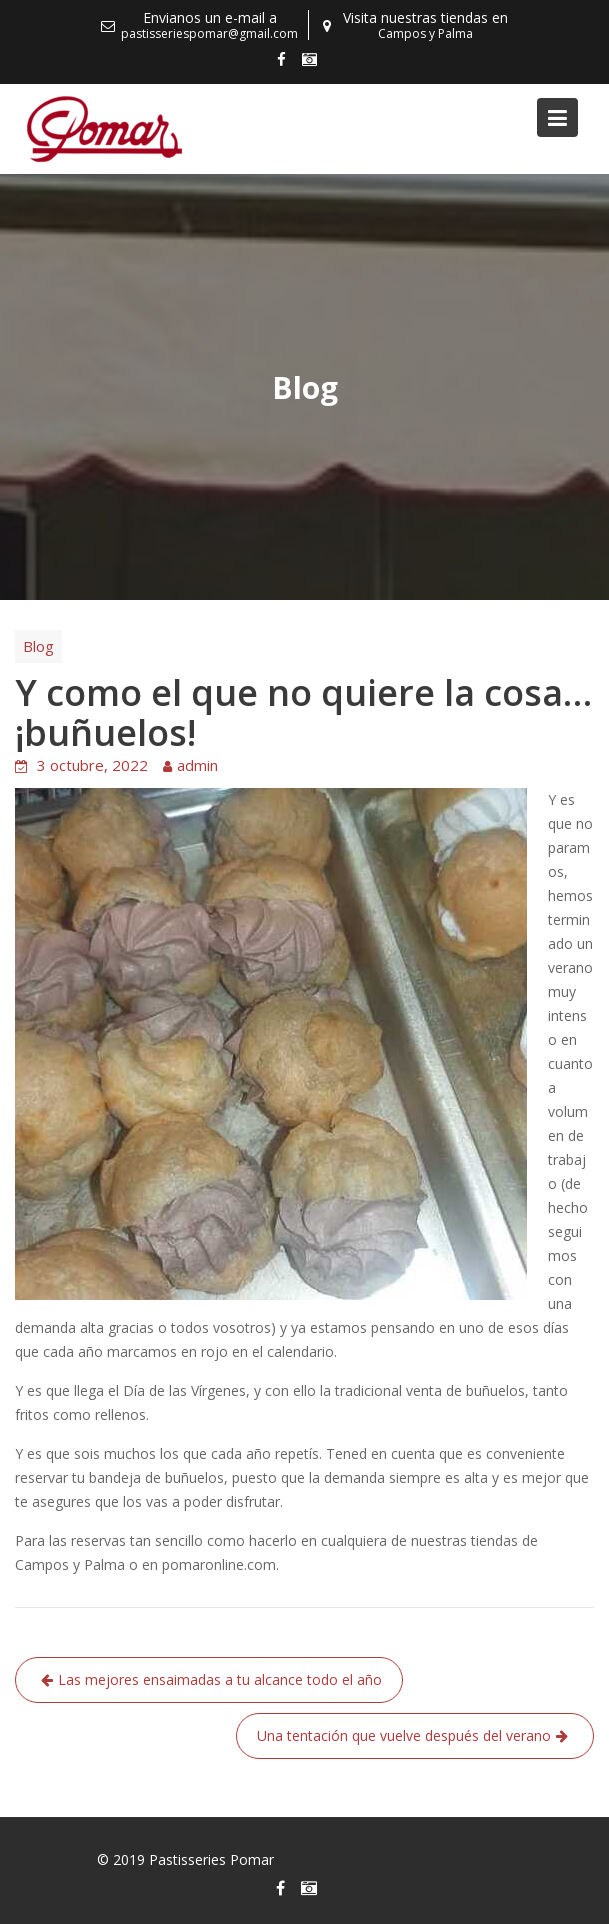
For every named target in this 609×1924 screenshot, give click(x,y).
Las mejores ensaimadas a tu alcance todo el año (220, 1679)
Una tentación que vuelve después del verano (404, 1735)
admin (197, 765)
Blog (38, 646)
